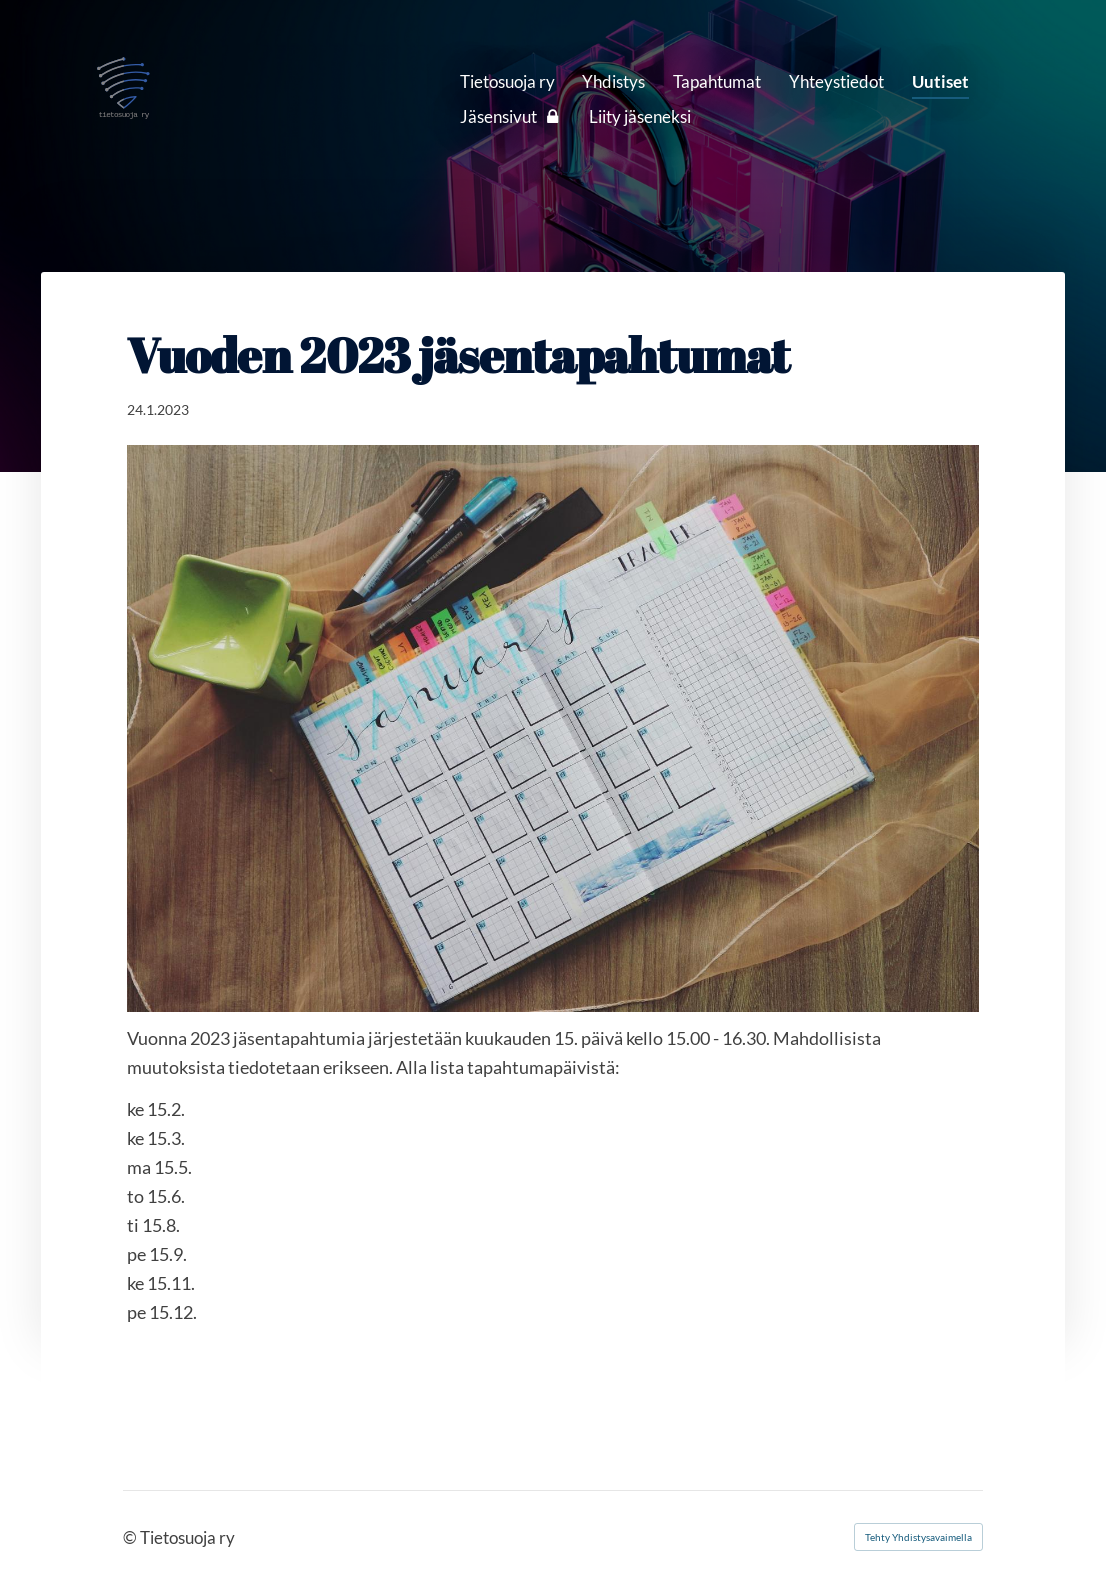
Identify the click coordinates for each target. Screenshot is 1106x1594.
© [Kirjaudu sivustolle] (131, 1537)
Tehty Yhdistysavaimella (918, 1537)
